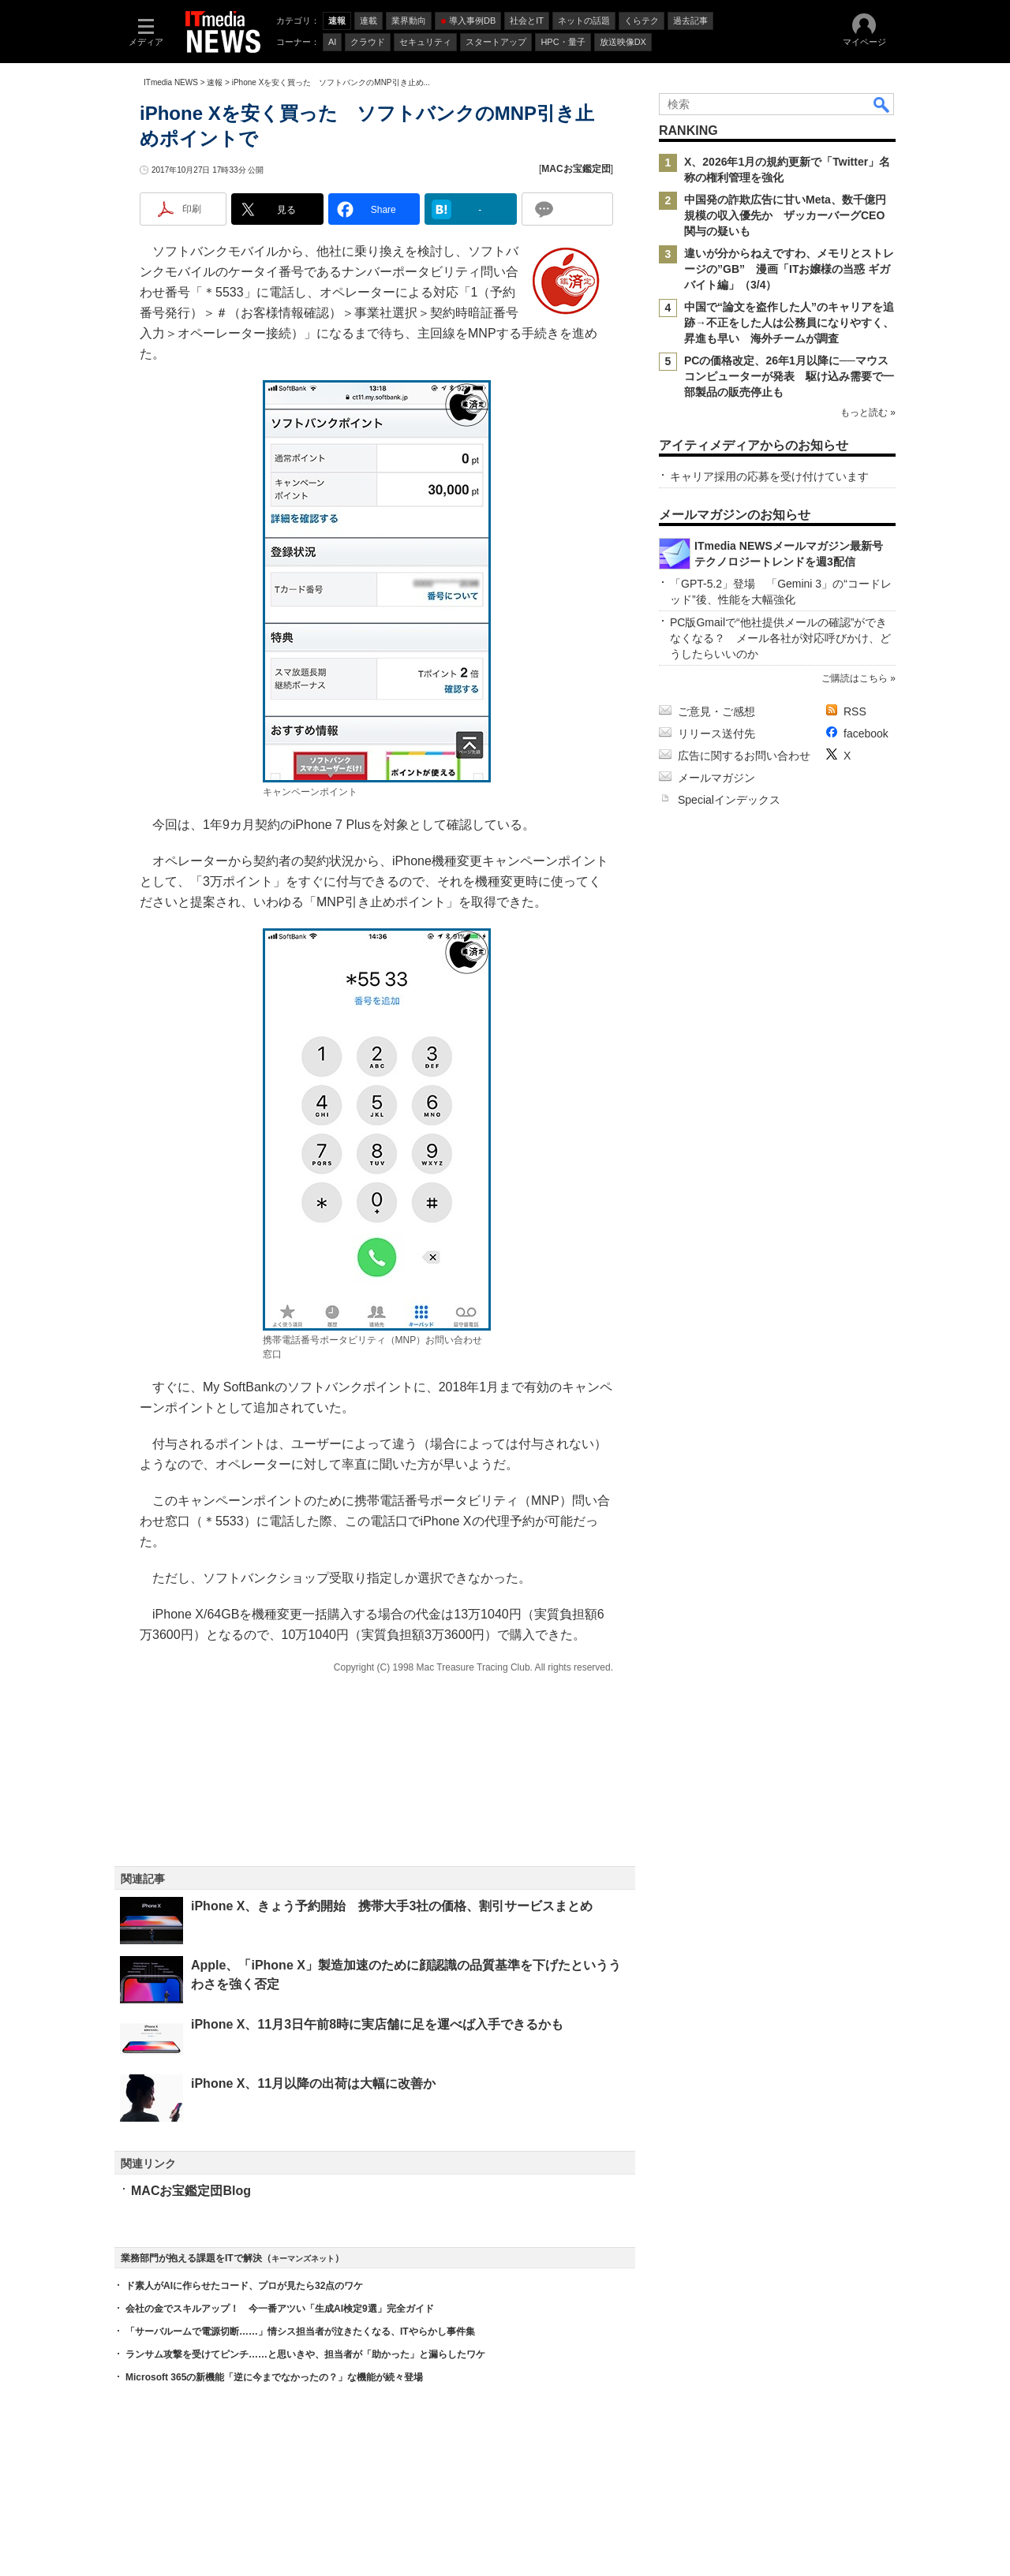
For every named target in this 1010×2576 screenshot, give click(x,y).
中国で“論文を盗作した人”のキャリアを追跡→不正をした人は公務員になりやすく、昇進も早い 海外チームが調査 (789, 323)
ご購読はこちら (854, 678)
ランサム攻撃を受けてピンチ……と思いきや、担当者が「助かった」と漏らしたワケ (305, 2354)
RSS (855, 711)
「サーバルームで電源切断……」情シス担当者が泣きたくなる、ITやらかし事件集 (300, 2331)
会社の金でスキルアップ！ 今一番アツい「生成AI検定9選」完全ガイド (279, 2308)
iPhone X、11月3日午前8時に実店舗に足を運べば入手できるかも (377, 2024)
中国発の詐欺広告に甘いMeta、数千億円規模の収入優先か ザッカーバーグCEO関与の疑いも (785, 215)
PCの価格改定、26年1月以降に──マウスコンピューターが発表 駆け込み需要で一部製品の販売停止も (789, 376)
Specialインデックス (729, 799)
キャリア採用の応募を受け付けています (769, 476)
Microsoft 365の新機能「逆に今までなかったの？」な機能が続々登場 (274, 2377)
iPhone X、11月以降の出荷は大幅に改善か (313, 2083)
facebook (866, 733)
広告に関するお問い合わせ (744, 755)
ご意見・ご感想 (716, 711)
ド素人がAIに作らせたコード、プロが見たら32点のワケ (244, 2285)
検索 (882, 104)
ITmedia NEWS (171, 82)
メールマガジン (716, 777)
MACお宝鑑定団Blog (191, 2190)
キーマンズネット (303, 2258)
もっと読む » (868, 412)
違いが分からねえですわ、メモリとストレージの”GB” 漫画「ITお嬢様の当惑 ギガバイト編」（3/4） (789, 269)
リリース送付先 (716, 733)
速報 (215, 82)
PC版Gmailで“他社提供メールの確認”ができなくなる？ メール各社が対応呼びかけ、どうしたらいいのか (780, 638)
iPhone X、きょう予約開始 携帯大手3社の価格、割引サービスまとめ (392, 1906)
